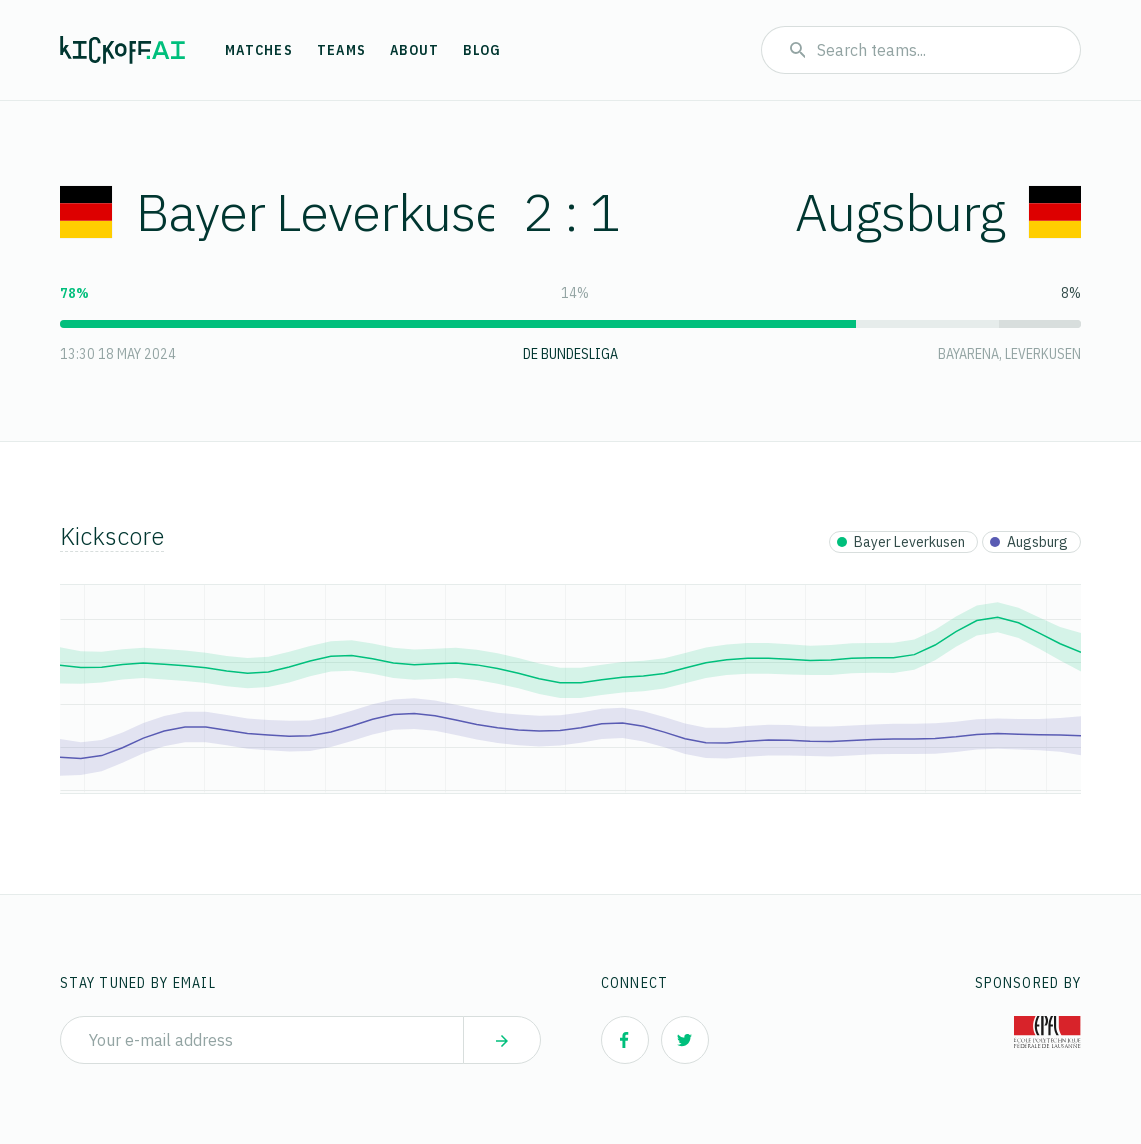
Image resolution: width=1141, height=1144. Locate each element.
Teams (341, 50)
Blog (482, 50)
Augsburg (938, 211)
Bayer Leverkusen (295, 211)
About (414, 50)
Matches (259, 50)
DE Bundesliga (570, 354)
